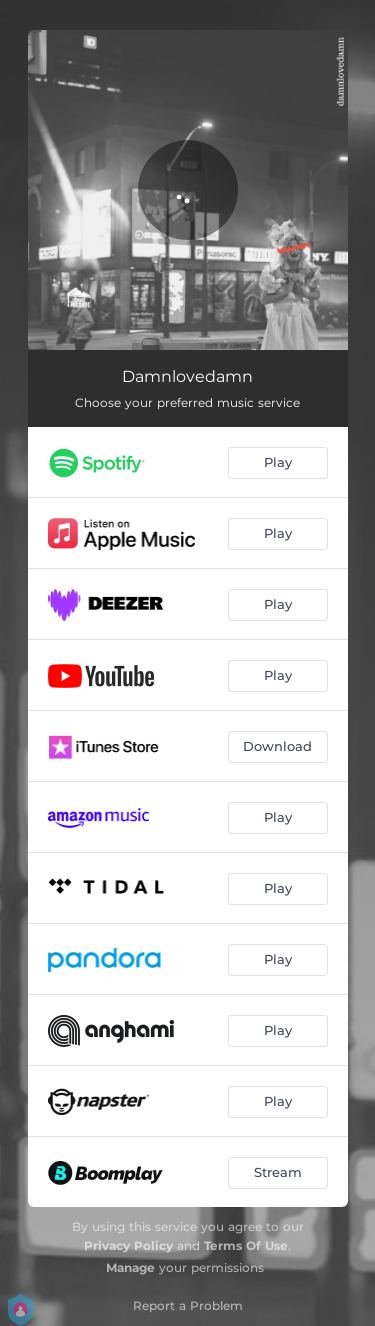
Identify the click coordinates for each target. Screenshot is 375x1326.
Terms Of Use (246, 1245)
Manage (130, 1267)
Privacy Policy (128, 1245)
